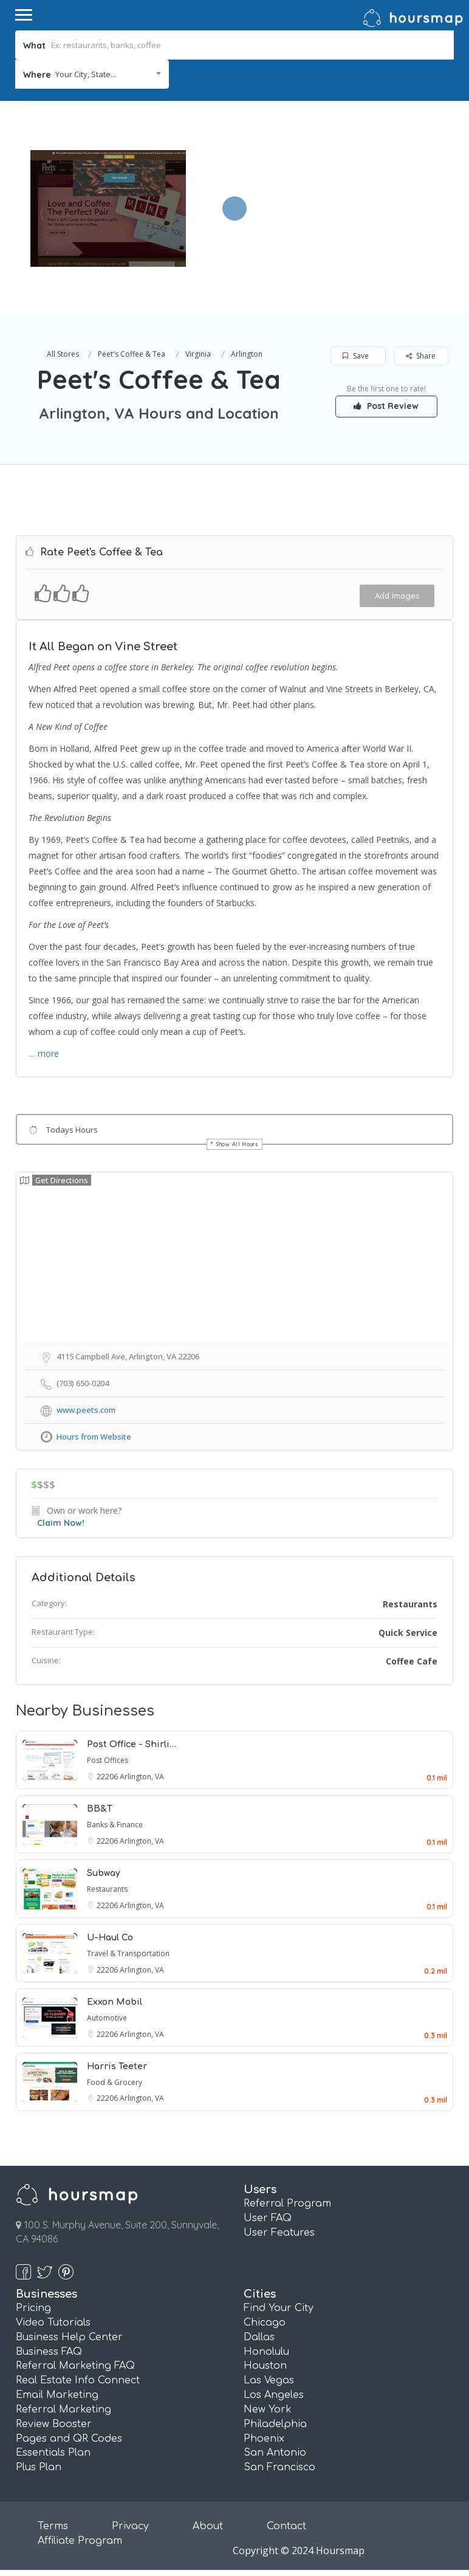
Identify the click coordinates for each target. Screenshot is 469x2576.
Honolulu (266, 2351)
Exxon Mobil (114, 2002)
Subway (103, 1873)
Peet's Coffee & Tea (131, 354)
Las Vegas (269, 2380)
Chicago (265, 2322)
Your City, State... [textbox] (85, 74)
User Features (279, 2232)
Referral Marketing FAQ (75, 2365)
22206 (108, 1776)
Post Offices (107, 1760)
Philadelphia (275, 2424)
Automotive (107, 2018)
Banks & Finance (115, 1824)
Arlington (246, 354)
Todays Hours (72, 1129)
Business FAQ (49, 2351)
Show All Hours (237, 1144)
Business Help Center (69, 2337)
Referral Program (287, 2203)
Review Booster (54, 2424)
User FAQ (268, 2218)
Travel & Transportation (128, 1953)
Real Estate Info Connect (78, 2380)
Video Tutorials (53, 2322)
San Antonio (275, 2452)
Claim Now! (60, 1522)
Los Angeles (274, 2394)
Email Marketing (57, 2394)
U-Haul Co (110, 1937)
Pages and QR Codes (69, 2438)
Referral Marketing (63, 2409)
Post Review (386, 405)
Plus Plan (38, 2467)
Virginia (198, 354)
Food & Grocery (114, 2082)
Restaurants (410, 1604)
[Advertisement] (323, 186)
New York (268, 2409)
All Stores (63, 354)
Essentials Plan (53, 2452)
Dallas (259, 2337)
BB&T (99, 1808)
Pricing (33, 2308)
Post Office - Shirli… (131, 1744)
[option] (108, 208)
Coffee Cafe (411, 1661)
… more (44, 1053)
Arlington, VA (142, 1776)
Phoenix (264, 2438)
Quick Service (407, 1632)
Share (421, 356)
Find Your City (278, 2308)
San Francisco (279, 2467)
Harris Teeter (117, 2066)
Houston (265, 2365)
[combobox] (92, 74)
